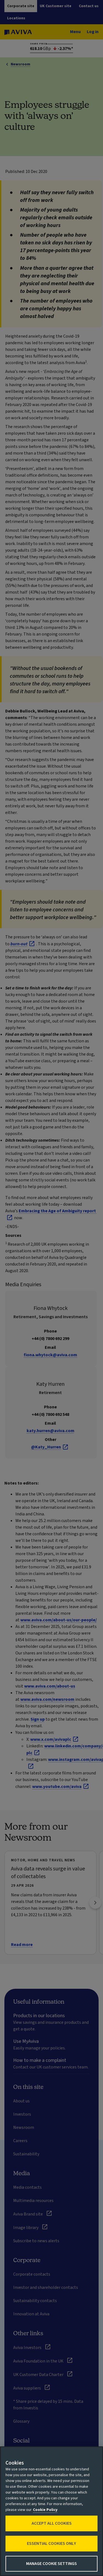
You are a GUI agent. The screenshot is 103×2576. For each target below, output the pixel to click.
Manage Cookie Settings (51, 2564)
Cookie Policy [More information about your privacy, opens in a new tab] (45, 2510)
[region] (51, 2511)
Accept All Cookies (52, 2523)
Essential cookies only (51, 2543)
